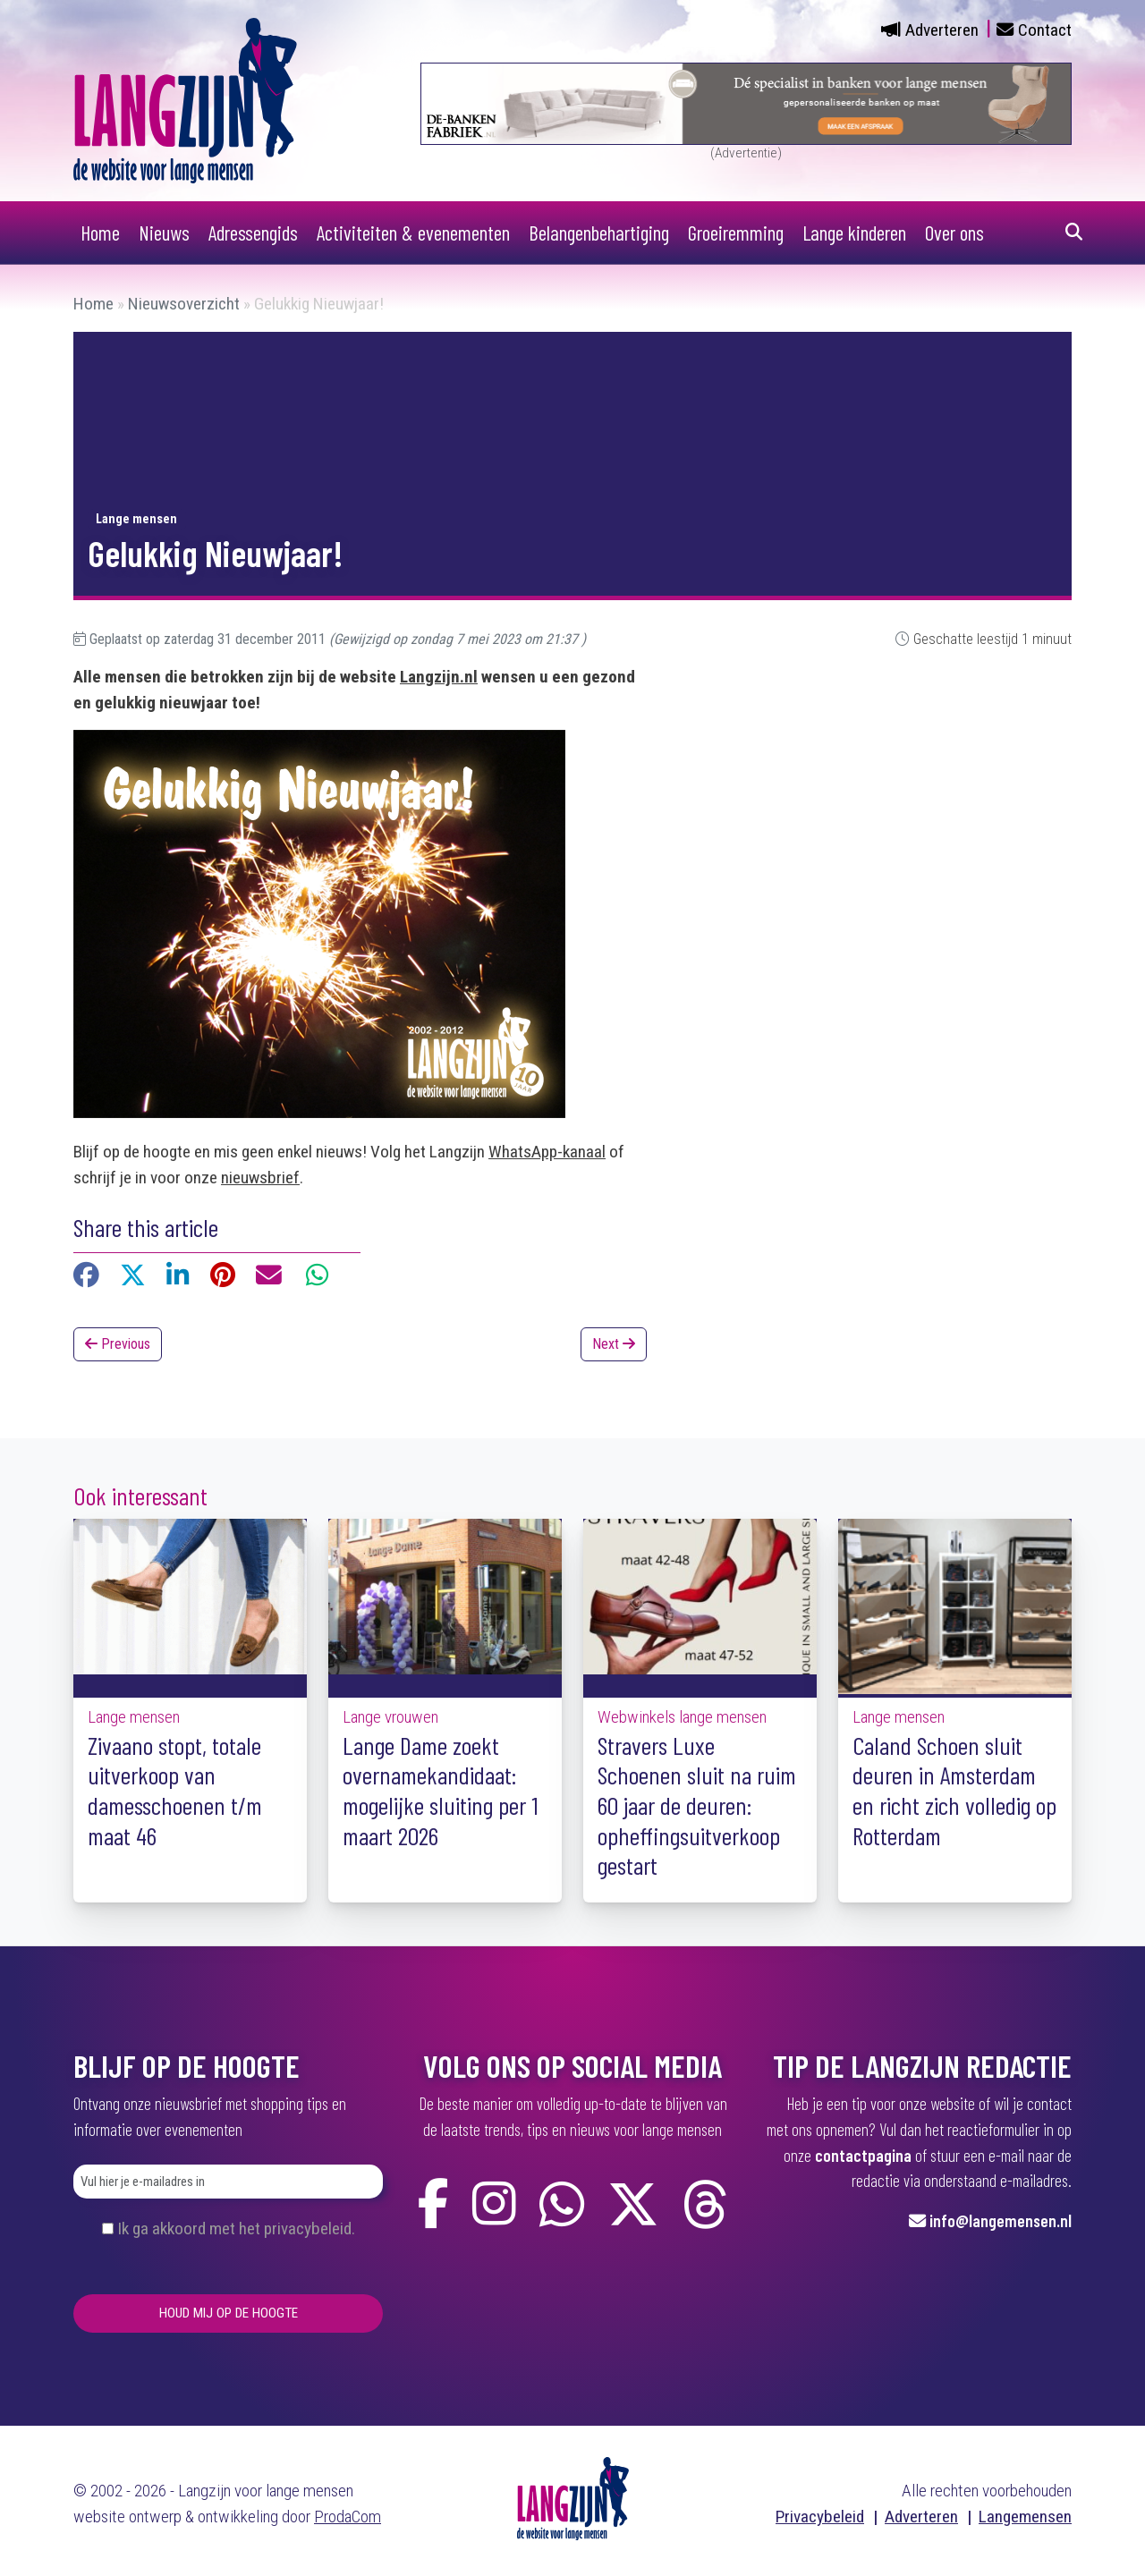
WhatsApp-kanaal (547, 1151)
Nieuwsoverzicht (184, 303)
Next (613, 1343)
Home (100, 232)
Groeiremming (736, 232)
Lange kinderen (854, 232)
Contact (1045, 30)
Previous (117, 1343)
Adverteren (942, 30)
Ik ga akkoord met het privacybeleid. (236, 2228)
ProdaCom (347, 2516)
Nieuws (164, 232)
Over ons (954, 232)
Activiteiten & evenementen (413, 232)
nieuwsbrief (260, 1177)
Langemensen (1025, 2516)
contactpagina (863, 2155)
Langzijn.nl (439, 676)
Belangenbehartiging (599, 232)
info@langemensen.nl (1000, 2220)
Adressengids (253, 232)
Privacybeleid (820, 2516)
